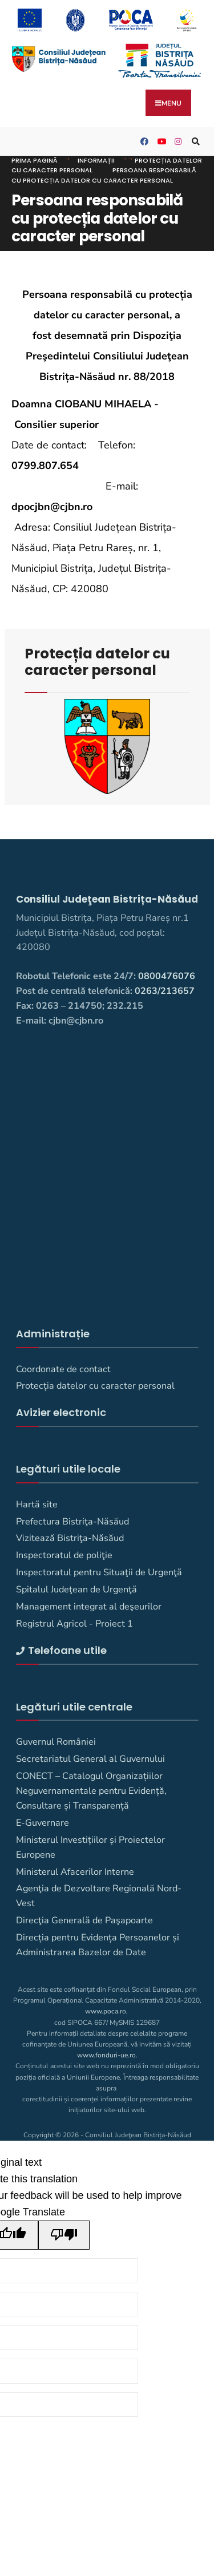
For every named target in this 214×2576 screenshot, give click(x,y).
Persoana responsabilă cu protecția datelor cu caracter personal (103, 175)
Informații (96, 160)
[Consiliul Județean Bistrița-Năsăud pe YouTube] (159, 142)
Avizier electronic (61, 1412)
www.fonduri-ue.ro (106, 2055)
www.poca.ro (105, 2011)
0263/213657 (165, 991)
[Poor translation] (64, 2235)
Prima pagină (34, 160)
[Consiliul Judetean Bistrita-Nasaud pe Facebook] (142, 142)
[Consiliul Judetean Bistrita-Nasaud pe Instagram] (176, 142)
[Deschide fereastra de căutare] (194, 142)
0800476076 (166, 976)
